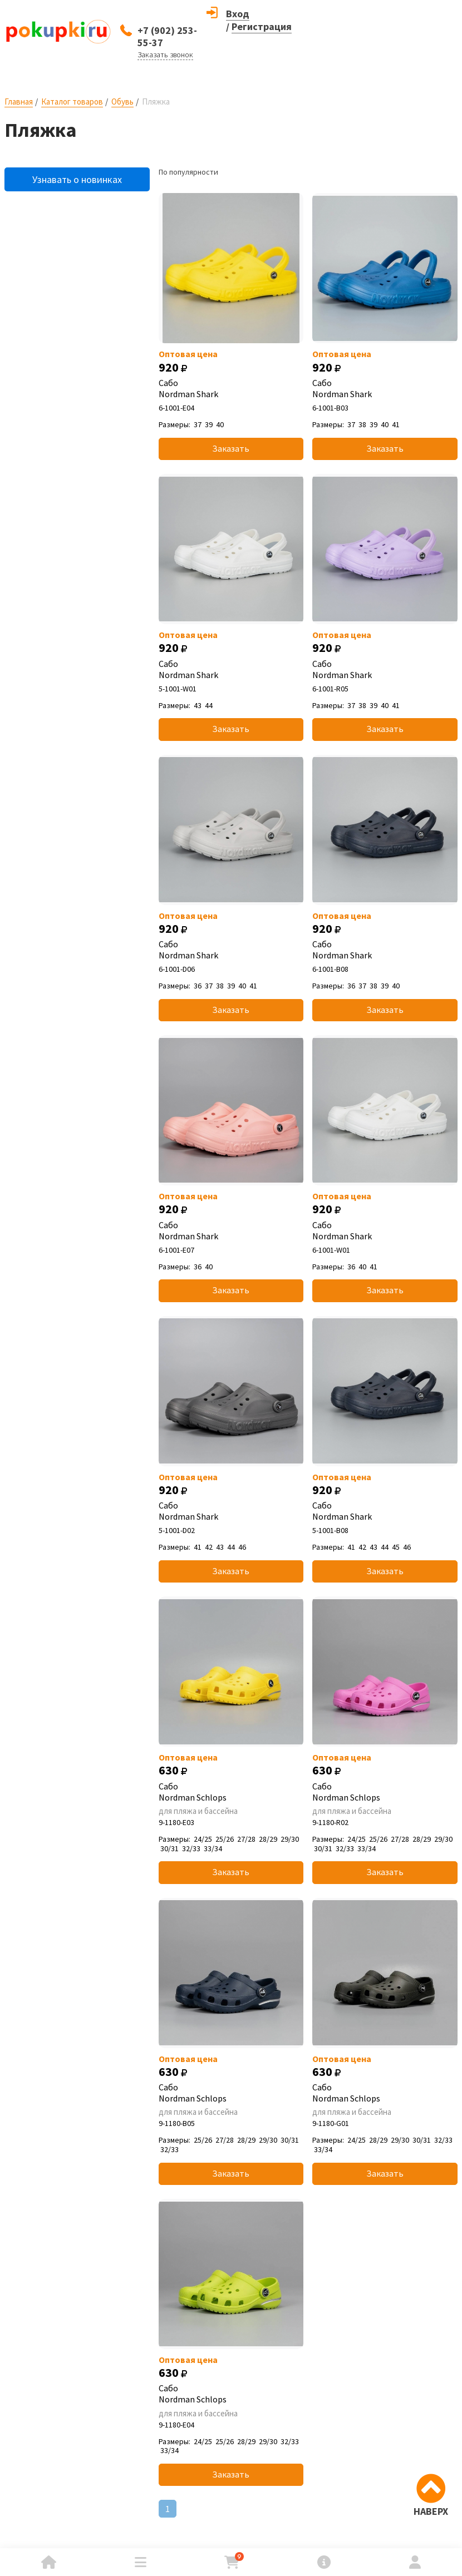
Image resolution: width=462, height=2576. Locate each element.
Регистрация (262, 26)
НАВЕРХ (431, 2511)
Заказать (230, 448)
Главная (18, 101)
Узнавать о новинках (77, 179)
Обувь (122, 101)
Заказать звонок (165, 55)
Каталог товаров (72, 101)
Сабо (231, 388)
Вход (237, 13)
